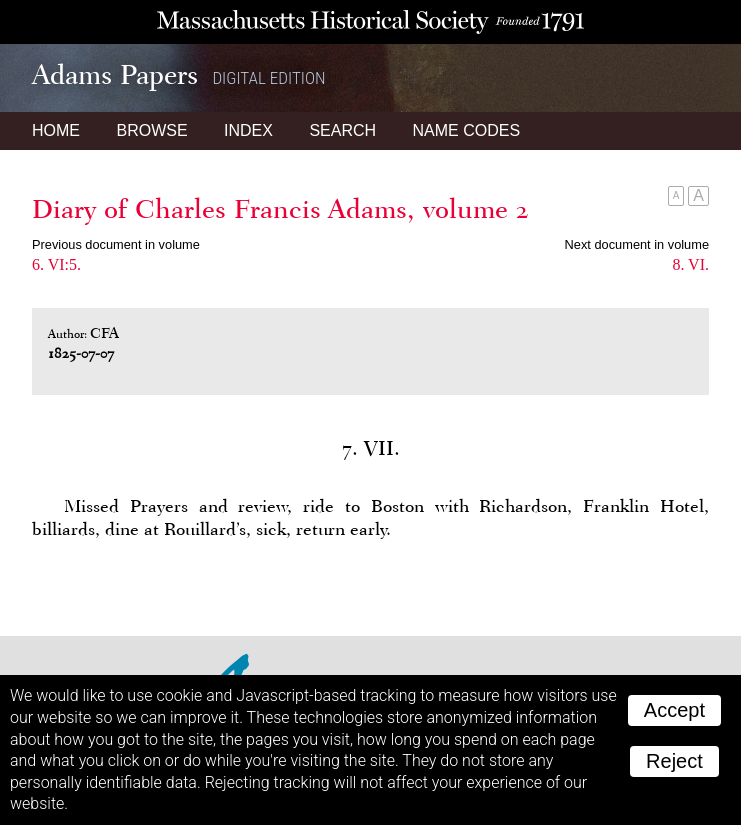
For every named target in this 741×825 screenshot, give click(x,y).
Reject (674, 761)
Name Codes (467, 130)
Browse (151, 130)
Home (56, 130)
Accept (674, 710)
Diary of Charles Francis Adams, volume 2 (280, 209)
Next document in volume (637, 244)
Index (248, 130)
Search (342, 130)
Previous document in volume (116, 244)
